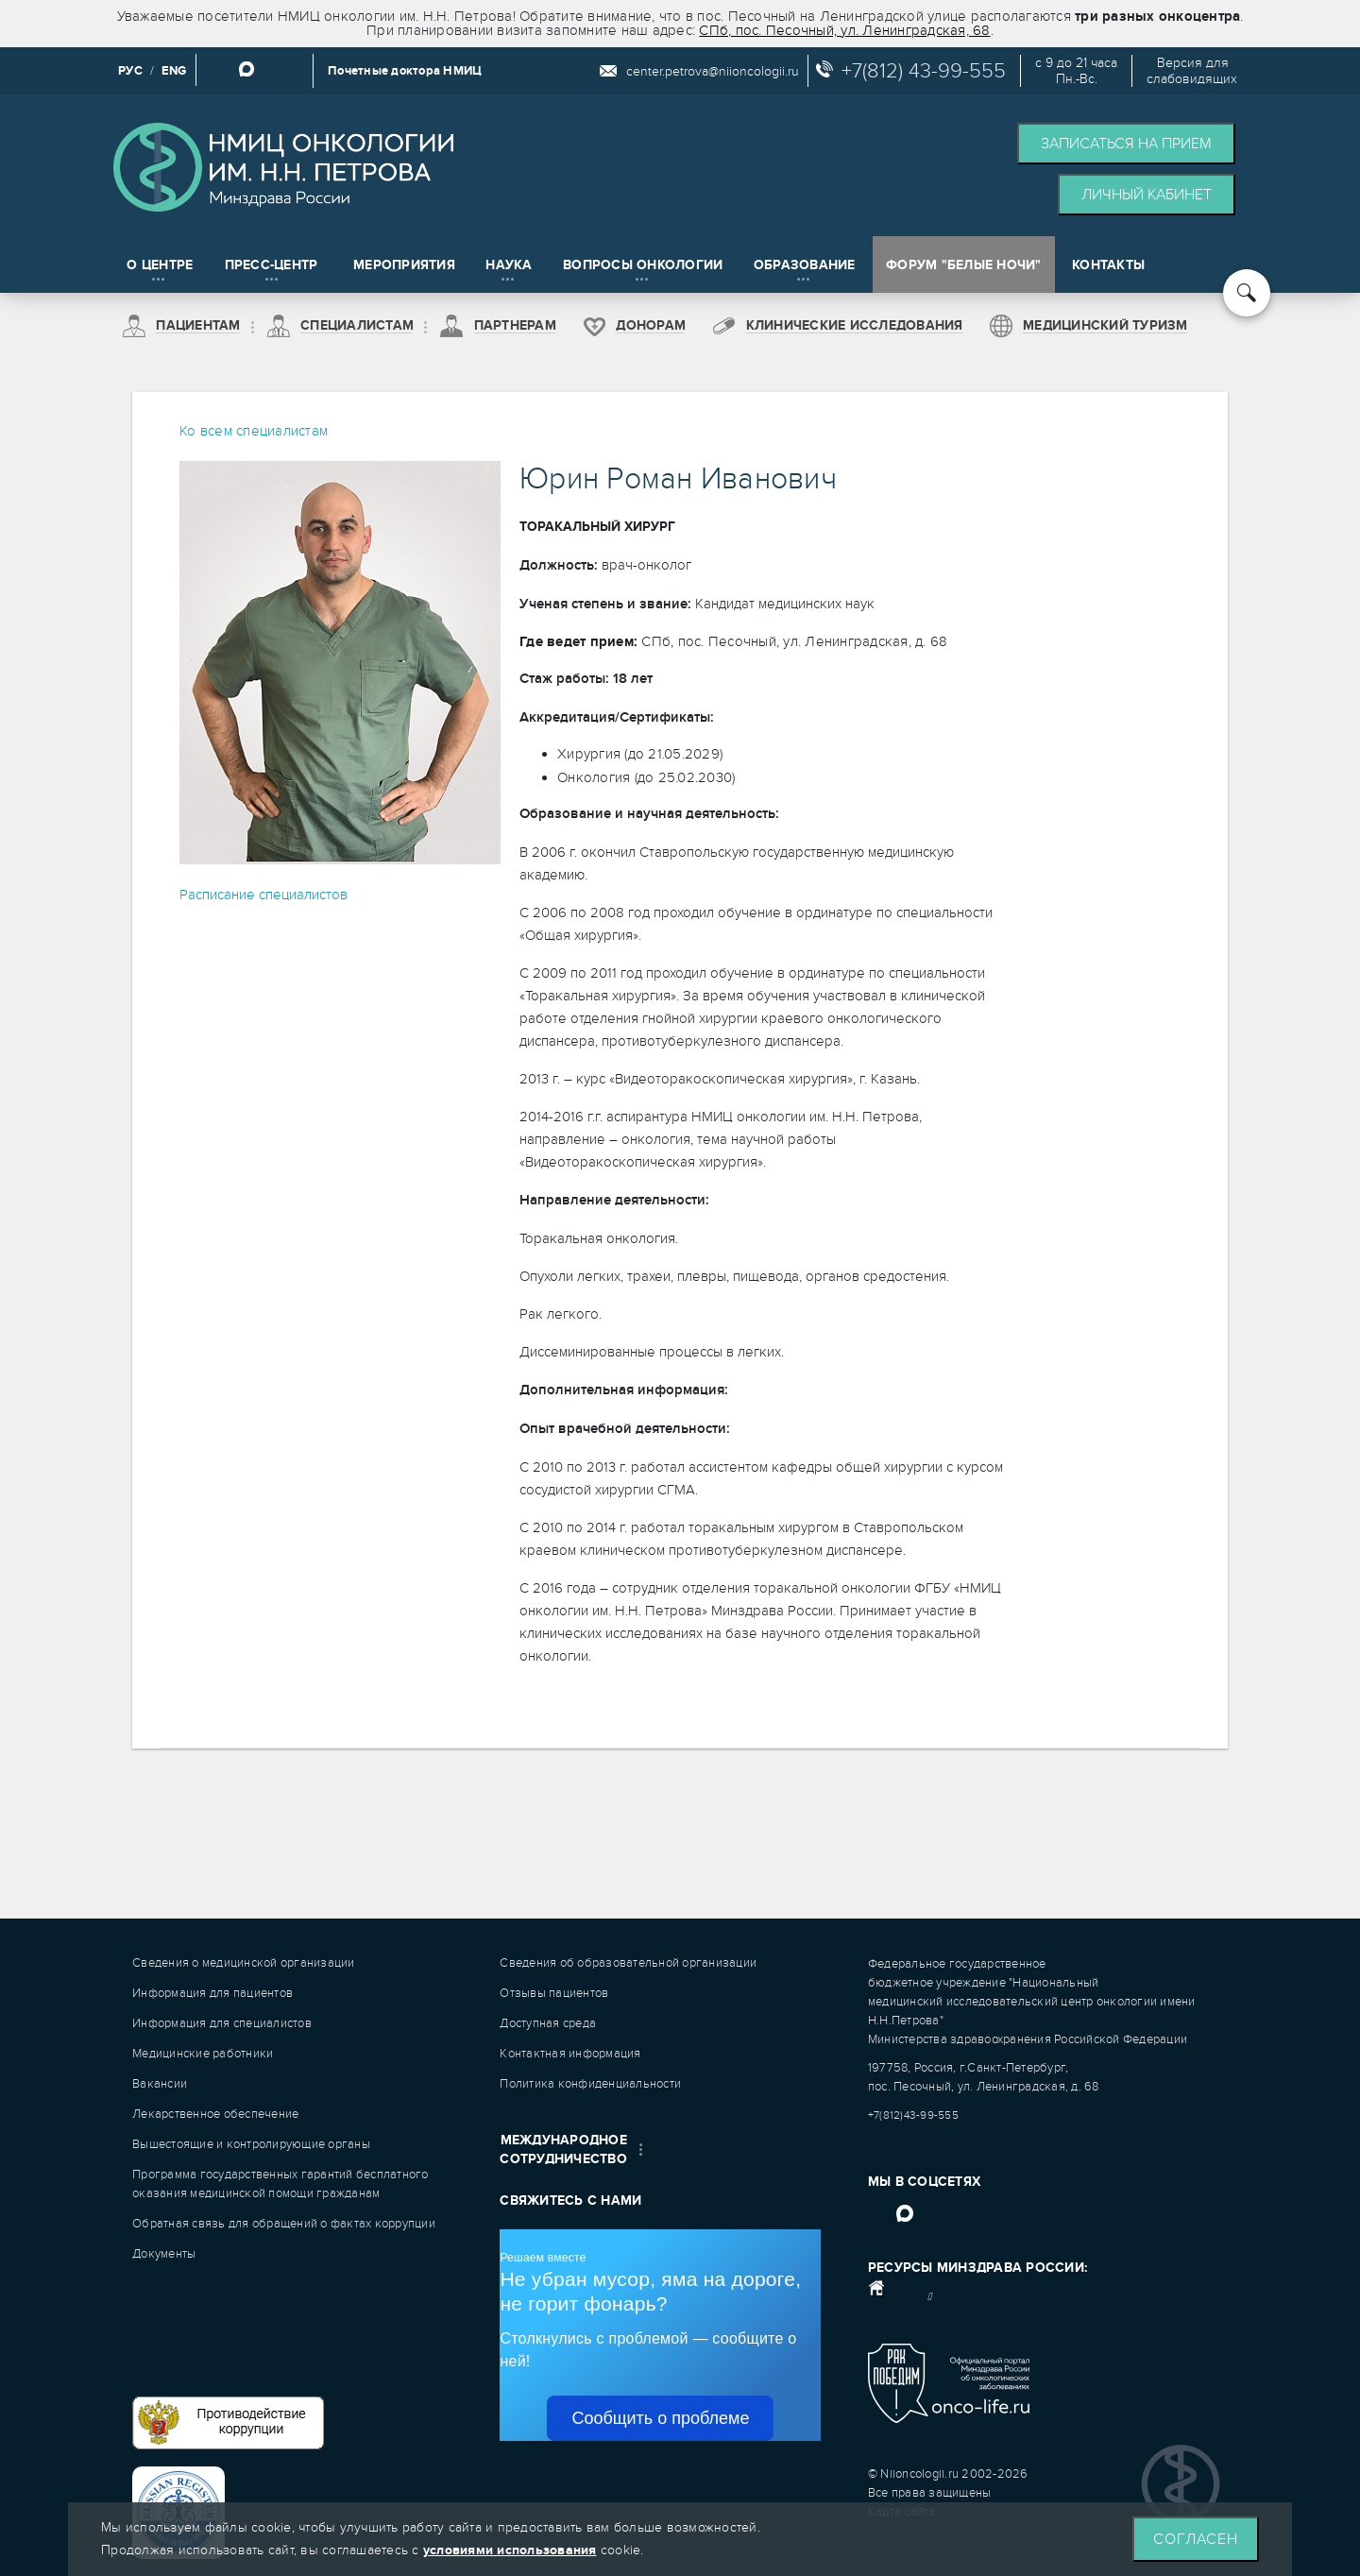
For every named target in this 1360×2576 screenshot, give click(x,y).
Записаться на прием (1126, 143)
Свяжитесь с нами (570, 2200)
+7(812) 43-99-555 (924, 71)
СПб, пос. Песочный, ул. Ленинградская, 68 (844, 30)
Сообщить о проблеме (660, 2418)
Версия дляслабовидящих (1192, 71)
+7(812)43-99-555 (913, 2115)
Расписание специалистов (263, 894)
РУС (130, 70)
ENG (174, 70)
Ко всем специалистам (253, 430)
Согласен (1195, 2539)
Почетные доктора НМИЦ (405, 70)
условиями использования (510, 2550)
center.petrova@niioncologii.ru (712, 71)
